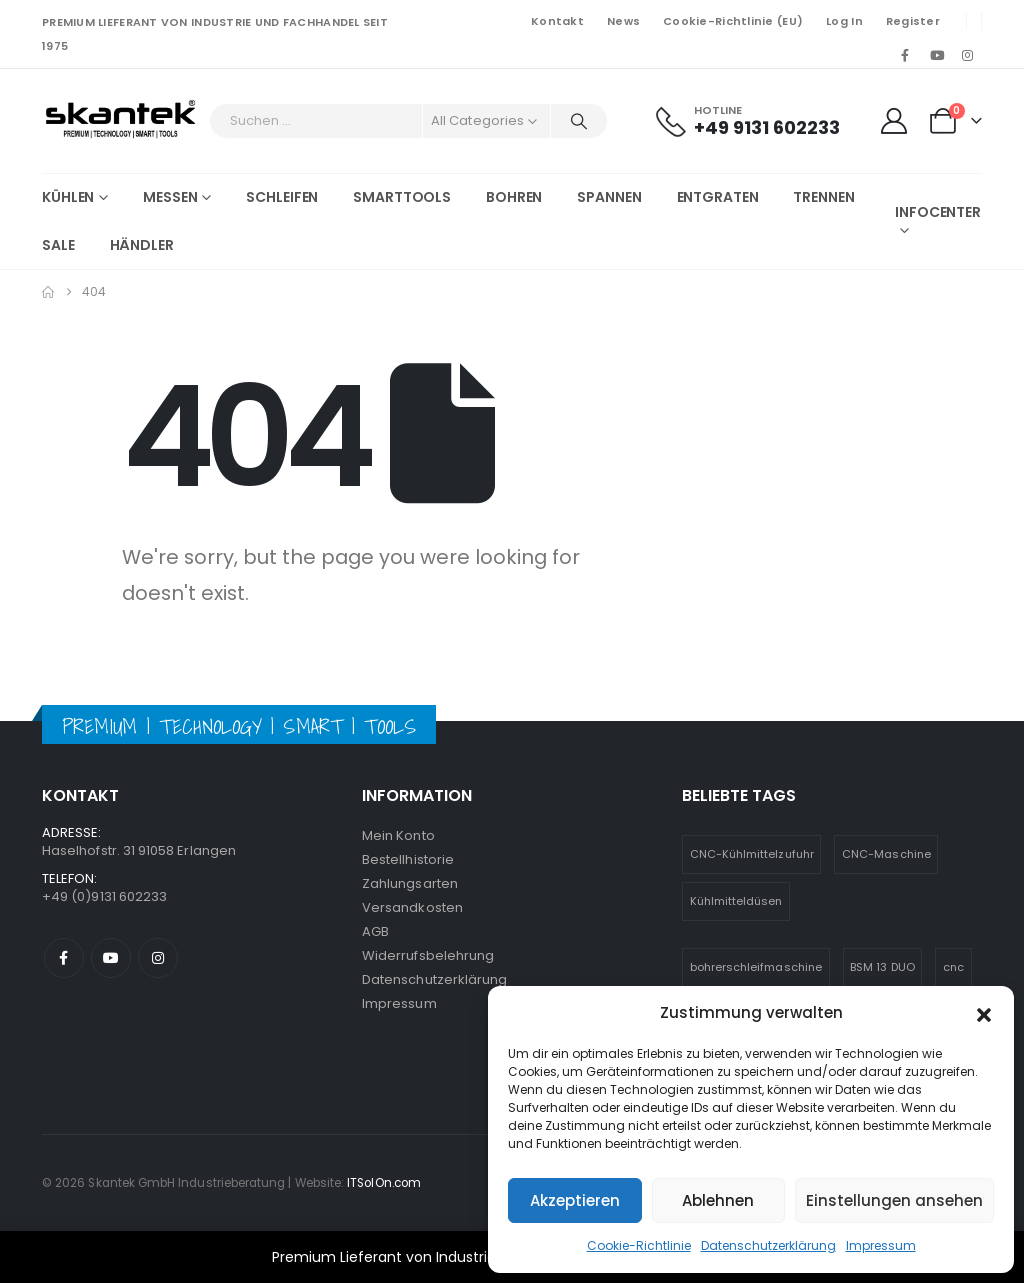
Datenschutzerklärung (768, 1245)
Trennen (823, 197)
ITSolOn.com (384, 1183)
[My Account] (893, 121)
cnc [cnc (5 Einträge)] (953, 967)
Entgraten (718, 197)
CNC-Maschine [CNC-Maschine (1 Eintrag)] (886, 854)
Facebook (64, 958)
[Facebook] (905, 55)
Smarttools (402, 197)
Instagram (158, 958)
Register (913, 21)
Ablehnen (718, 1200)
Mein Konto (398, 835)
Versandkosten (412, 907)
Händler (142, 245)
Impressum (881, 1245)
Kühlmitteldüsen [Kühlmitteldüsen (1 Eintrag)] (736, 901)
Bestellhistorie (408, 859)
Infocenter (938, 212)
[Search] (579, 121)
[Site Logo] (120, 121)
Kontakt (557, 21)
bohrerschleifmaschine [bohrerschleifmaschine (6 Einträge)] (756, 967)
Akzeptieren (575, 1200)
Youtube (111, 958)
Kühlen (68, 197)
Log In (844, 21)
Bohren (514, 197)
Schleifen (282, 197)
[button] (984, 1013)
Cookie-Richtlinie (639, 1245)
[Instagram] (968, 55)
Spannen (609, 197)
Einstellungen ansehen (894, 1200)
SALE (58, 245)
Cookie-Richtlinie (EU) (733, 21)
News (623, 21)
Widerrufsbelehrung (428, 955)
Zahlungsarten (410, 883)
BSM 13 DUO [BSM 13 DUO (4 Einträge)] (882, 967)
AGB (375, 931)
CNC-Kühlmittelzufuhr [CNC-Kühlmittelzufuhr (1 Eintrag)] (752, 854)
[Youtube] (937, 55)
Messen (170, 197)
